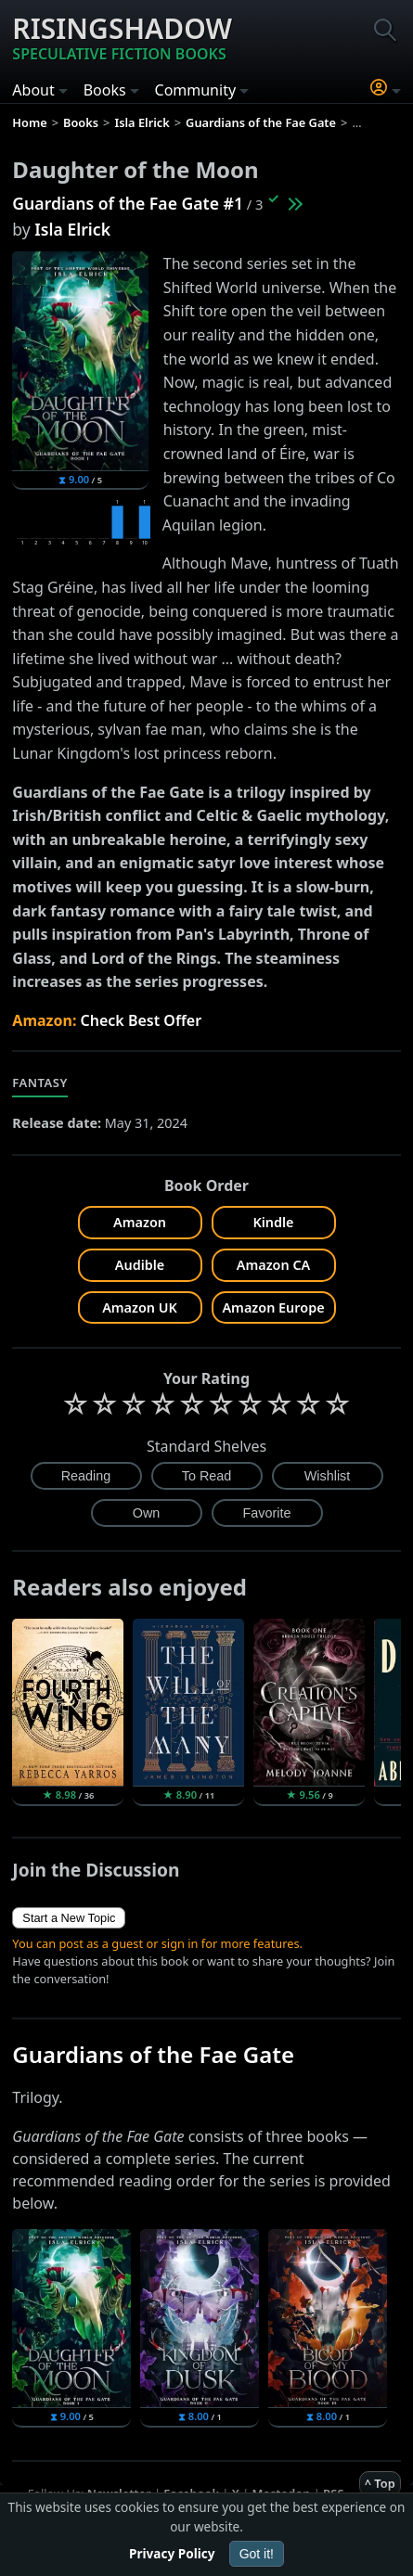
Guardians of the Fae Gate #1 (127, 203)
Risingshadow (122, 37)
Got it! (256, 2553)
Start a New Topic (68, 1918)
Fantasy (40, 1082)
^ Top (380, 2483)
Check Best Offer (141, 1020)
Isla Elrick (72, 229)
